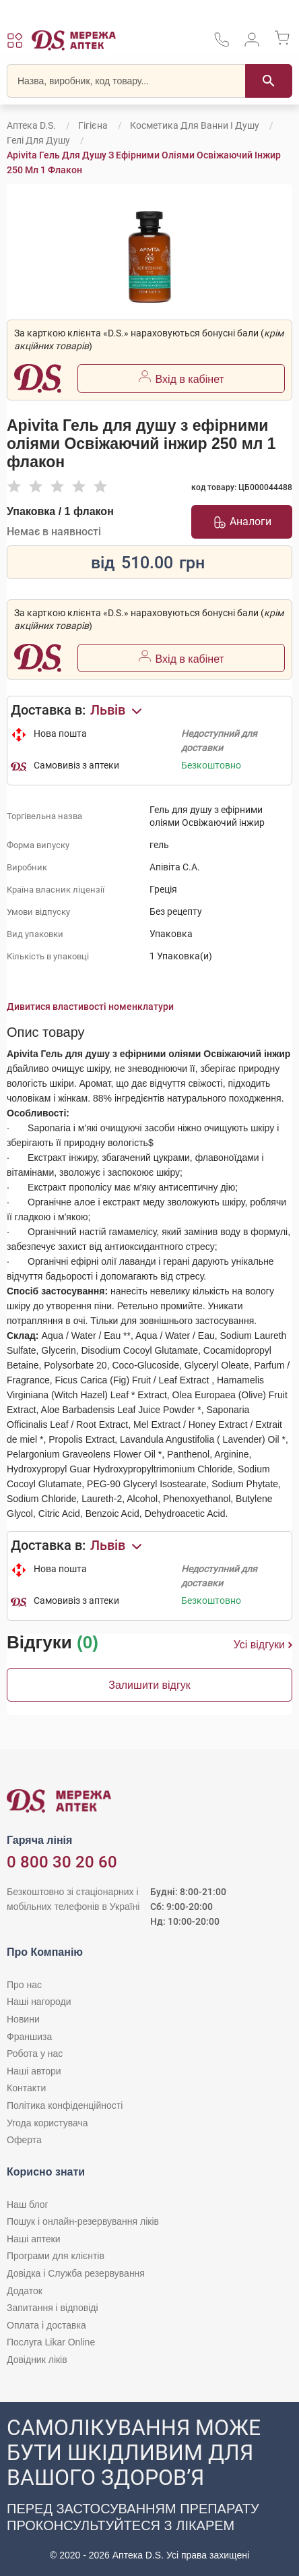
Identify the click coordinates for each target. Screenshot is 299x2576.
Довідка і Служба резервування (76, 2273)
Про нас (24, 1984)
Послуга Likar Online (51, 2342)
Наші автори (34, 2071)
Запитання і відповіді (52, 2307)
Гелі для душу (38, 140)
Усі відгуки (263, 1645)
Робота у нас (35, 2053)
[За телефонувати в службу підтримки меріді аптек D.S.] (221, 44)
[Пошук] (268, 81)
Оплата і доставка (46, 2325)
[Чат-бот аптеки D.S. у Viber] (149, 2489)
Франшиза (29, 2036)
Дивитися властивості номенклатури (90, 1006)
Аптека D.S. (31, 125)
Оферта (24, 2139)
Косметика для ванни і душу (194, 125)
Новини (23, 2019)
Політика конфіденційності (65, 2105)
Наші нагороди (39, 2001)
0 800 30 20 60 (62, 1862)
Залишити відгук (149, 1685)
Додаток (24, 2290)
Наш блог (27, 2204)
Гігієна (93, 125)
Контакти (26, 2088)
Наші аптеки (33, 2239)
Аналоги (242, 522)
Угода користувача (47, 2123)
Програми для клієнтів (55, 2255)
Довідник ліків (37, 2359)
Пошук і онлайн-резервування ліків (83, 2221)
